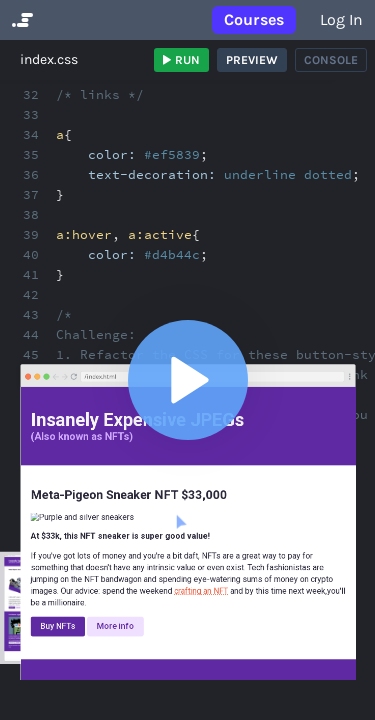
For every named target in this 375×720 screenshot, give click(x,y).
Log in (341, 19)
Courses (254, 19)
